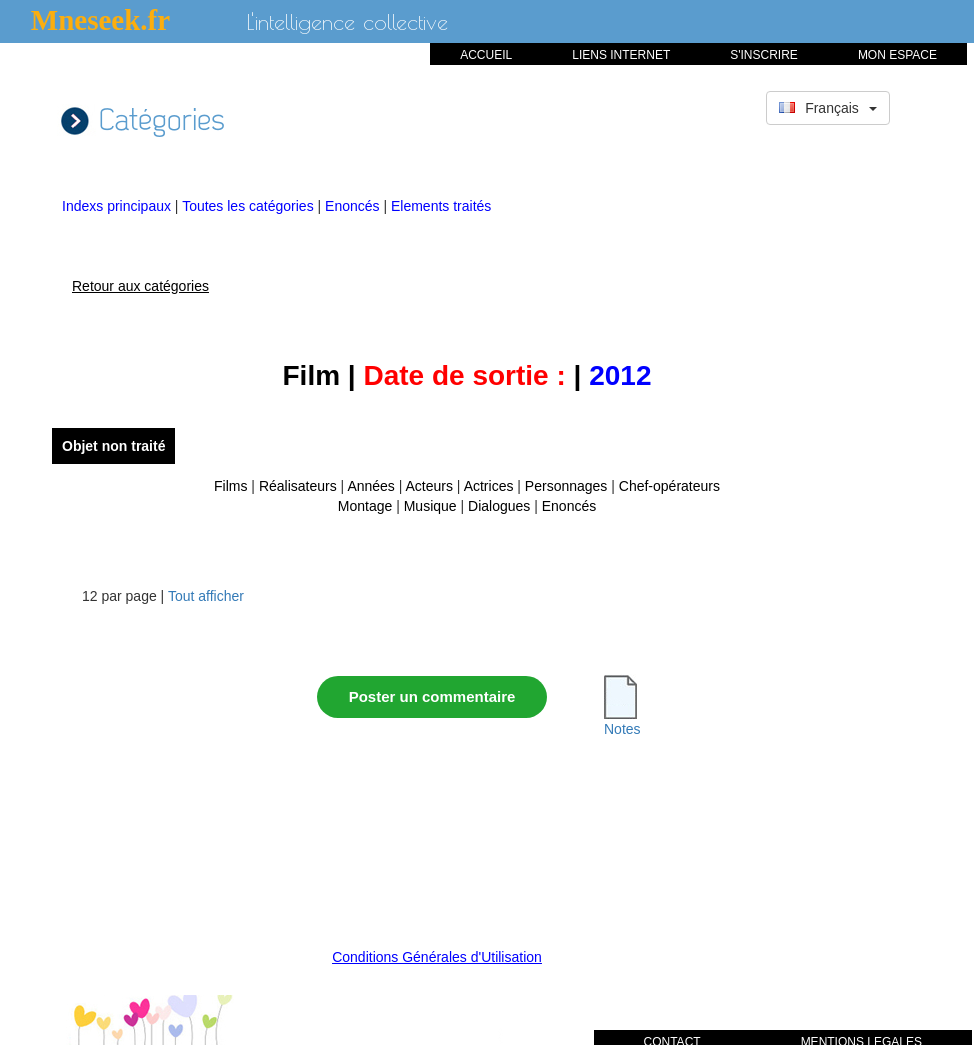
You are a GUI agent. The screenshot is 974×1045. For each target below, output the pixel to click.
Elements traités (441, 206)
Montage (365, 506)
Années (370, 486)
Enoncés (354, 206)
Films (230, 486)
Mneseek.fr (100, 20)
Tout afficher (206, 596)
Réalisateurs (298, 486)
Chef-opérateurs (669, 486)
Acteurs (429, 486)
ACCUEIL (486, 55)
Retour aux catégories (140, 286)
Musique (430, 506)
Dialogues (499, 506)
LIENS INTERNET (621, 55)
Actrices (489, 486)
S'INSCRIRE (764, 55)
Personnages (566, 486)
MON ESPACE (897, 55)
